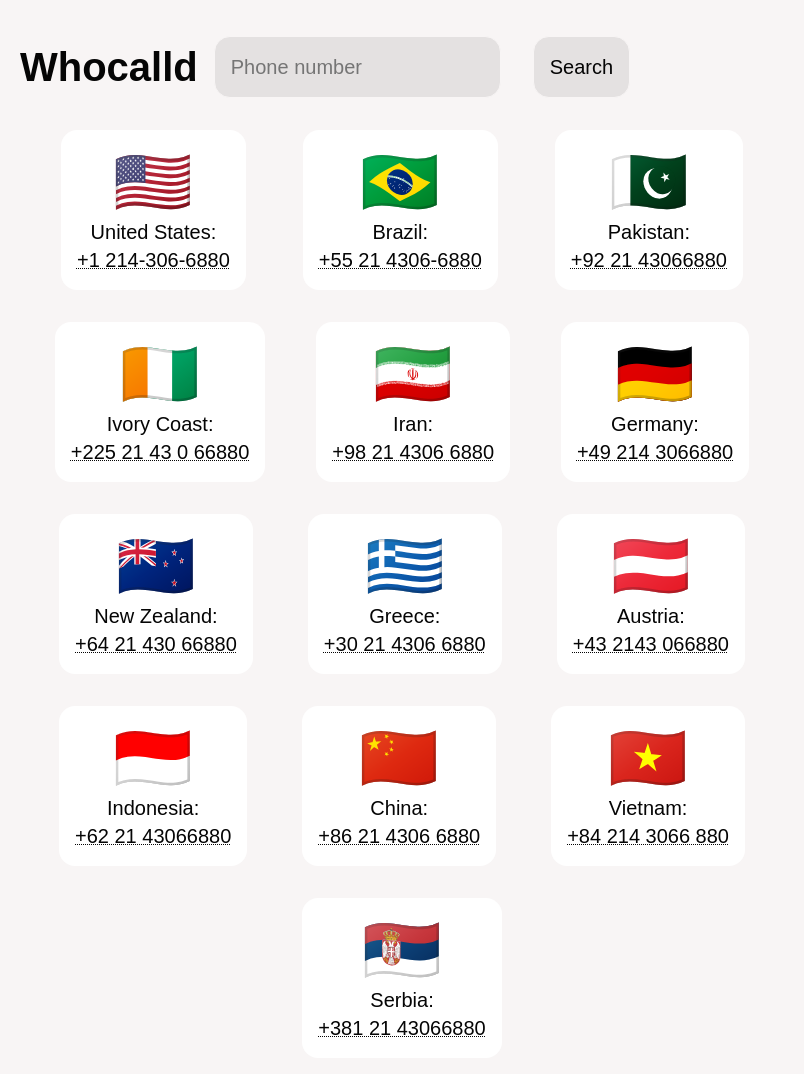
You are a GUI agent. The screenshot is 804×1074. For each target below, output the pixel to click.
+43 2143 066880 (651, 644)
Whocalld (109, 67)
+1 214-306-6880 (153, 260)
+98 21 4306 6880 (413, 452)
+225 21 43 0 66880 (160, 452)
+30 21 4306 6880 (405, 644)
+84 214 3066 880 (648, 836)
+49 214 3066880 (655, 452)
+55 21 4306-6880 (400, 260)
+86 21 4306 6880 (399, 836)
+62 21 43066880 (153, 836)
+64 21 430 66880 (156, 644)
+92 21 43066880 (649, 260)
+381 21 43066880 (401, 1028)
